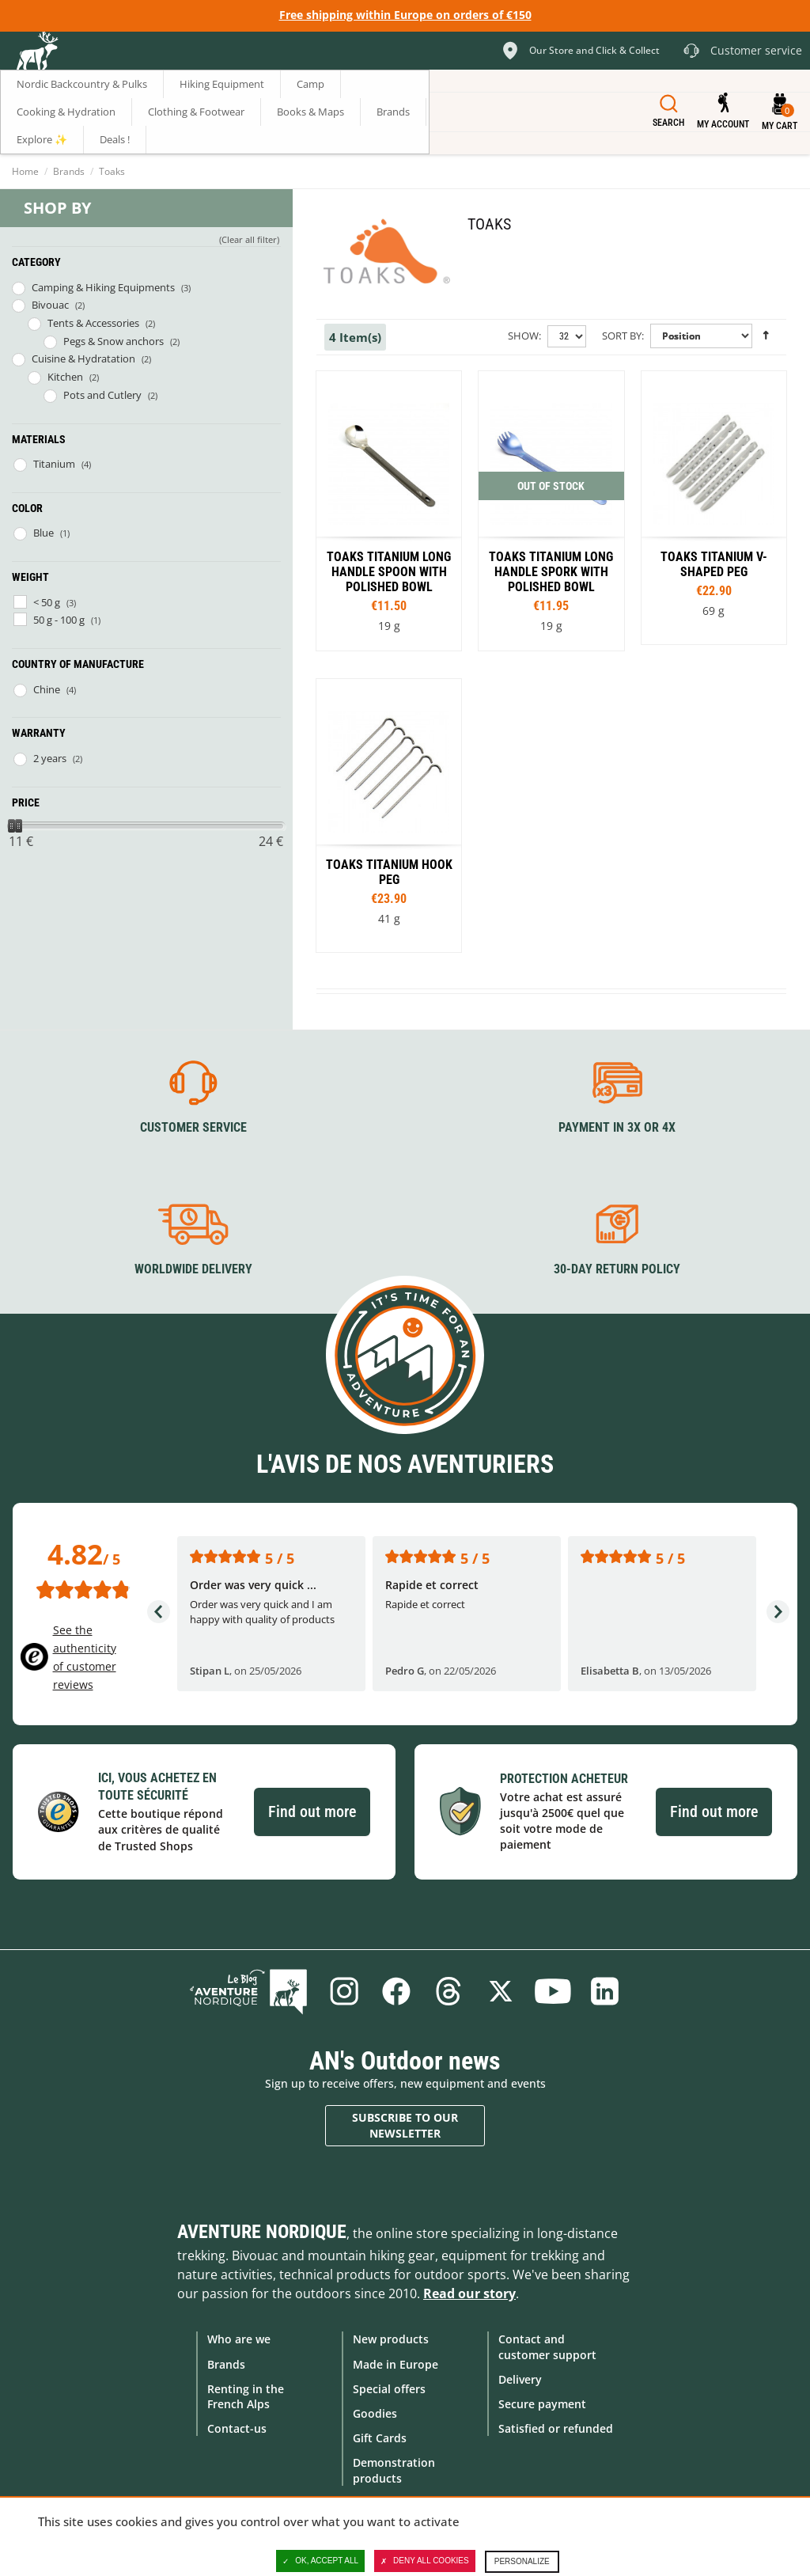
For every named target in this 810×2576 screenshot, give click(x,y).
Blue (43, 532)
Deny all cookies (424, 2561)
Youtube (553, 1991)
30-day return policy (617, 1269)
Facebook (396, 1991)
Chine (46, 689)
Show (523, 335)
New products (391, 2338)
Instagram (344, 1991)
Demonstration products (394, 2470)
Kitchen (65, 377)
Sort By (622, 335)
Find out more (312, 1811)
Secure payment (542, 2403)
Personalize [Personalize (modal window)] (522, 2561)
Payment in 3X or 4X (617, 1127)
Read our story (469, 2293)
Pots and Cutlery (102, 395)
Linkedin (605, 1991)
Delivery (520, 2379)
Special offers (389, 2388)
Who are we (239, 2338)
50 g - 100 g (59, 620)
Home (25, 171)
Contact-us (237, 2428)
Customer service (193, 1127)
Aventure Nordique (261, 2232)
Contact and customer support (547, 2346)
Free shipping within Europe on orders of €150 (405, 14)
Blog (248, 1991)
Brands (69, 171)
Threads (448, 1991)
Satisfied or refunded (555, 2428)
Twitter (500, 1991)
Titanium (54, 464)
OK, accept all (320, 2561)
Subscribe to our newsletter (405, 2125)
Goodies (375, 2413)
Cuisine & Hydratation (83, 358)
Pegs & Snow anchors (113, 341)
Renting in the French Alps (245, 2396)
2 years (49, 758)
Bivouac (50, 305)
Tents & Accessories (93, 323)
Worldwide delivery (193, 1269)
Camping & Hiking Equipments (103, 287)
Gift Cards (380, 2437)
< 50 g (46, 602)
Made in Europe (395, 2364)
